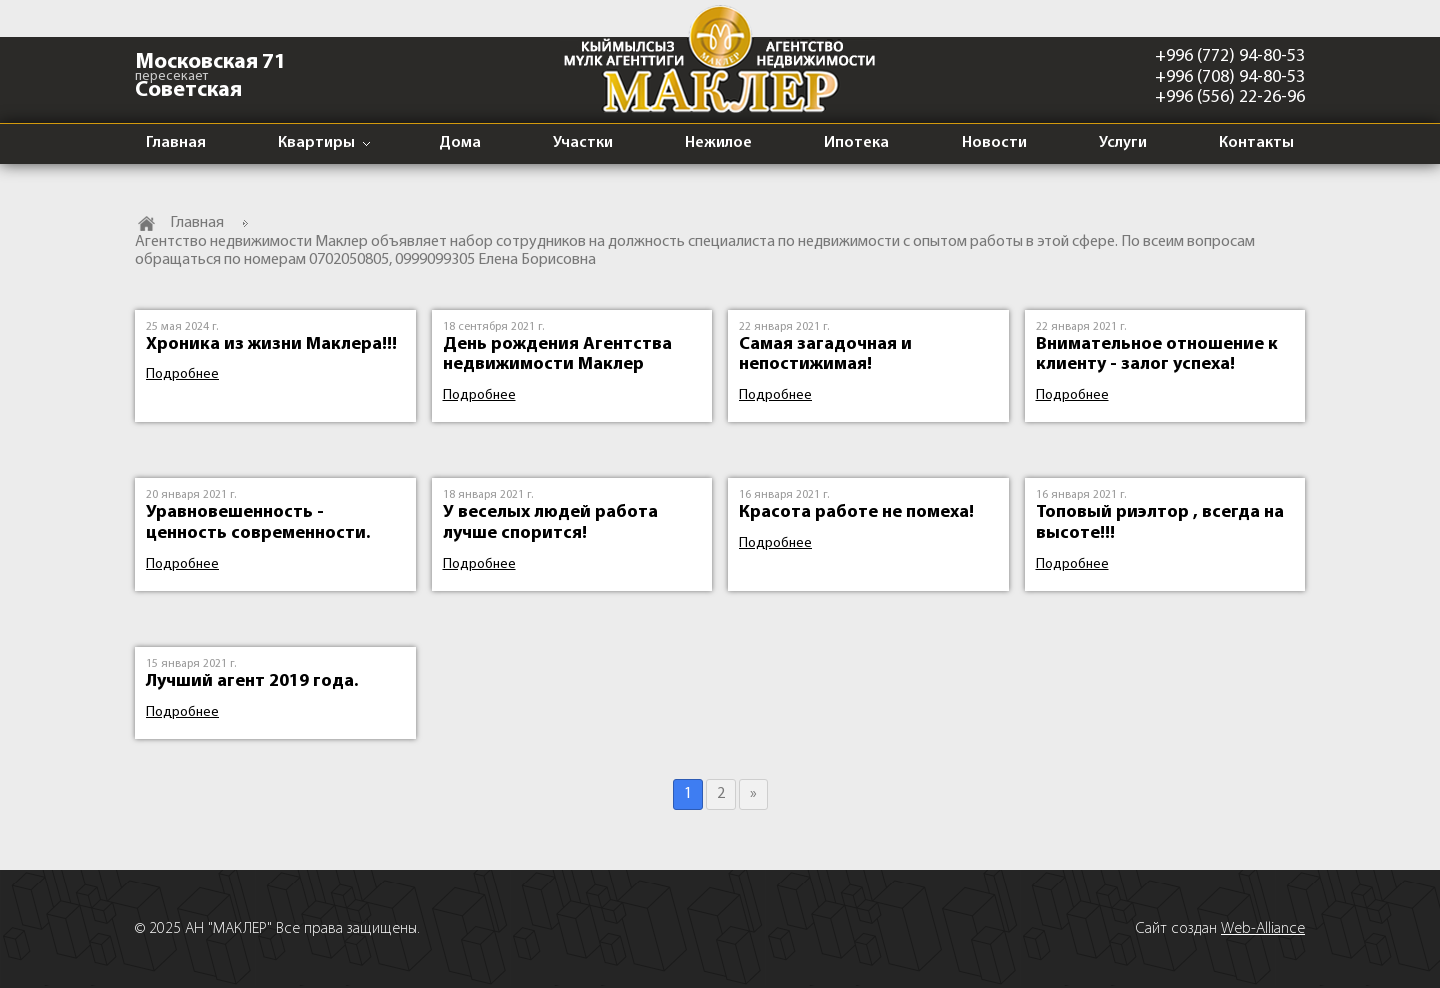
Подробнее (182, 374)
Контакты (1256, 143)
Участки (583, 143)
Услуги (1123, 143)
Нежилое (718, 143)
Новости (994, 143)
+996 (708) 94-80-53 (1230, 77)
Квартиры (316, 143)
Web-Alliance (1263, 929)
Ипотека (856, 143)
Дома (460, 143)
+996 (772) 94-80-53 (1230, 56)
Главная (176, 143)
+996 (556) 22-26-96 (1230, 97)
